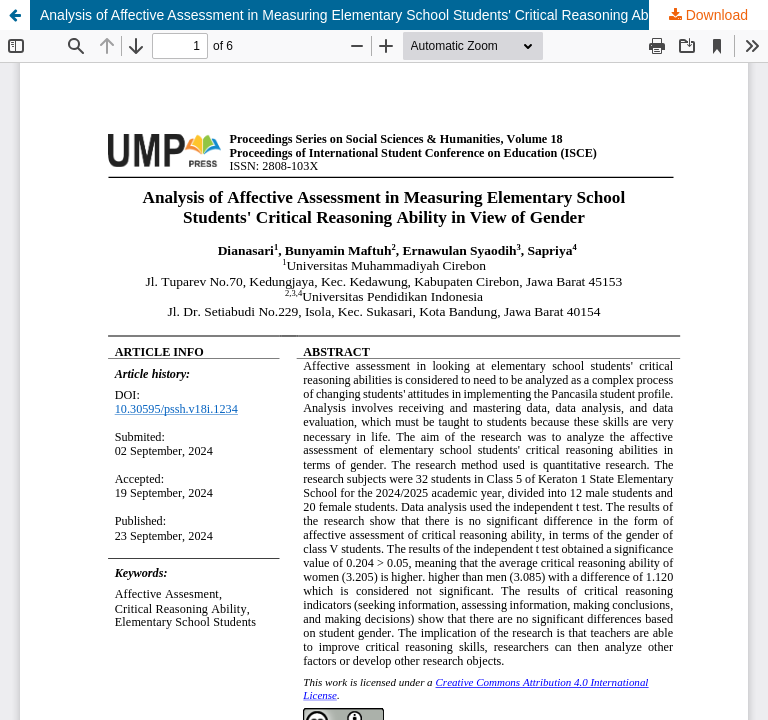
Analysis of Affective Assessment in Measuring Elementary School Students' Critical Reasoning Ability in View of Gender (404, 15)
